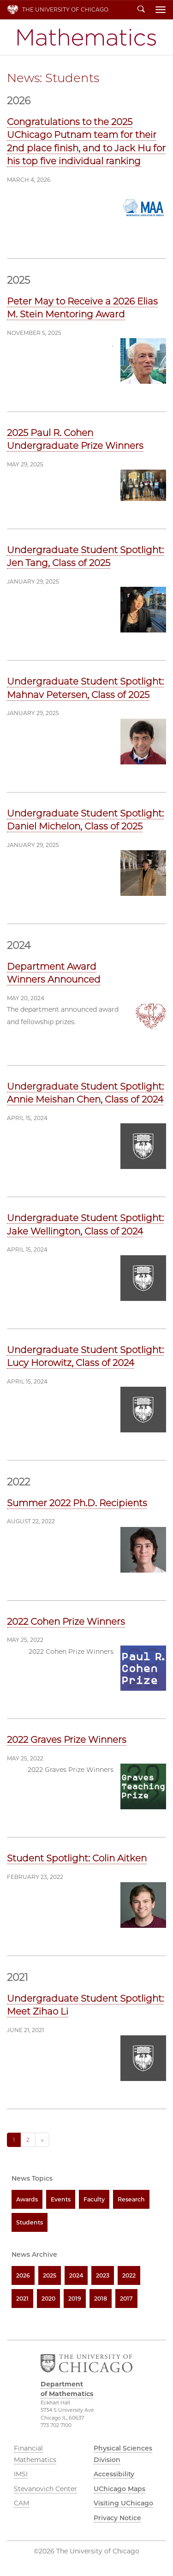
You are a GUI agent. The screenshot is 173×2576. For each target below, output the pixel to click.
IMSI (21, 2474)
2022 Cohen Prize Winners (66, 1621)
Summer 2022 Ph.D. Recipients (77, 1503)
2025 (49, 2275)
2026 (23, 2275)
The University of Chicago (65, 9)
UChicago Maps (119, 2489)
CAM (21, 2503)
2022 (129, 2275)
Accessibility (114, 2474)
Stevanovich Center (45, 2489)
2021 (22, 2298)
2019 (74, 2298)
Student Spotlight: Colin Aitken (77, 1858)
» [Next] (42, 2139)
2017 (126, 2298)
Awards (27, 2199)
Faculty (94, 2199)
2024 (76, 2275)
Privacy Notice (117, 2518)
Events (61, 2199)
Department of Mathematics (87, 37)
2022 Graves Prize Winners (66, 1739)
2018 (100, 2298)
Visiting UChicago (123, 2503)
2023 (102, 2275)
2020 (48, 2298)
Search (141, 10)
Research (131, 2199)
